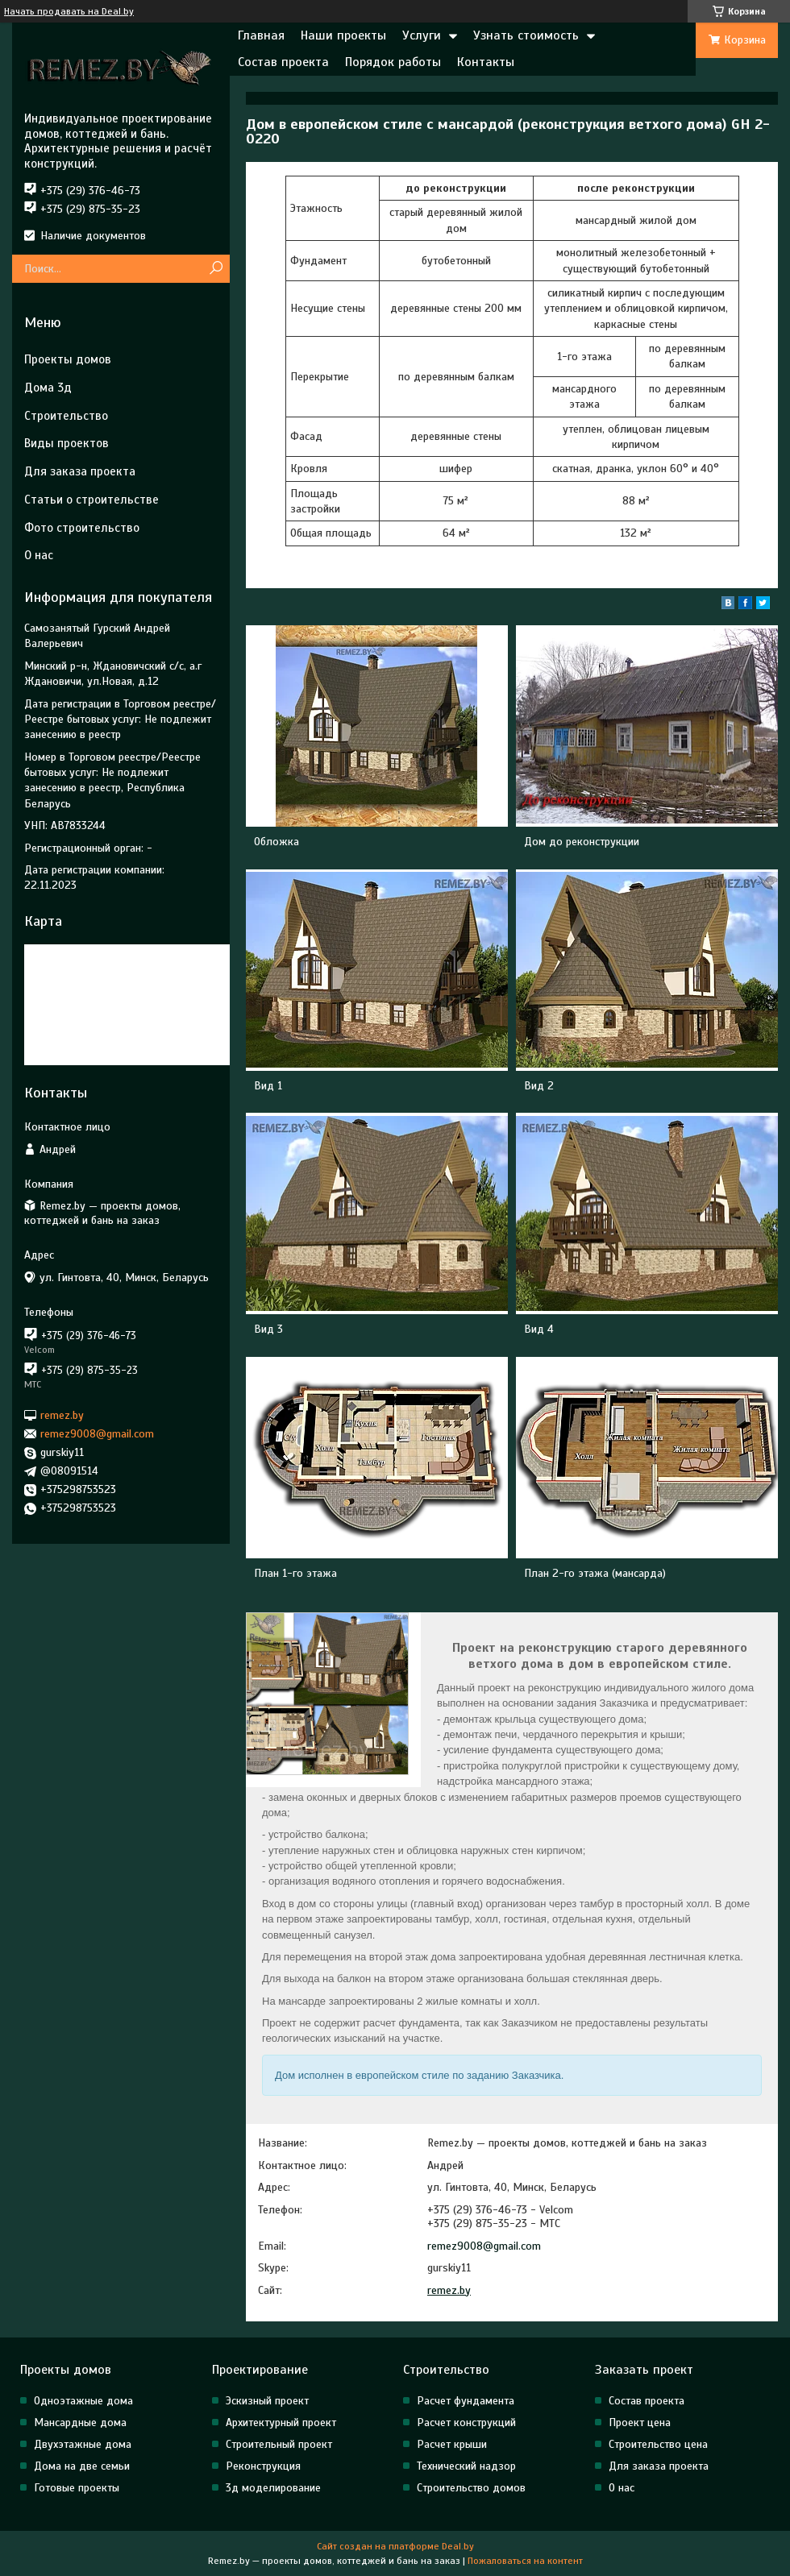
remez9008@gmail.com (484, 2246)
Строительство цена (658, 2444)
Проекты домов (67, 359)
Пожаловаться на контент (525, 2560)
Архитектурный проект (281, 2422)
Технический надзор (466, 2466)
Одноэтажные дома (83, 2401)
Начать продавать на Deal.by (69, 11)
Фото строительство (81, 528)
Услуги (421, 35)
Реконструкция (263, 2466)
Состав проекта (283, 62)
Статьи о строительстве (91, 499)
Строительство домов (471, 2488)
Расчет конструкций (466, 2422)
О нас (38, 555)
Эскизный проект (267, 2401)
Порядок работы (393, 62)
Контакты (485, 62)
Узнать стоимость (526, 35)
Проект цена (640, 2422)
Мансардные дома (80, 2422)
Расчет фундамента (465, 2401)
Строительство (66, 416)
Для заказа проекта (79, 471)
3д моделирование (273, 2488)
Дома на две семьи (82, 2466)
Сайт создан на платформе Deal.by (395, 2546)
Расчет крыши (452, 2444)
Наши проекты (343, 35)
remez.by (449, 2290)
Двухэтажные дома (82, 2444)
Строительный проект (279, 2444)
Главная (261, 35)
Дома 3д (48, 387)
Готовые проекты (76, 2488)
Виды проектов (66, 443)
